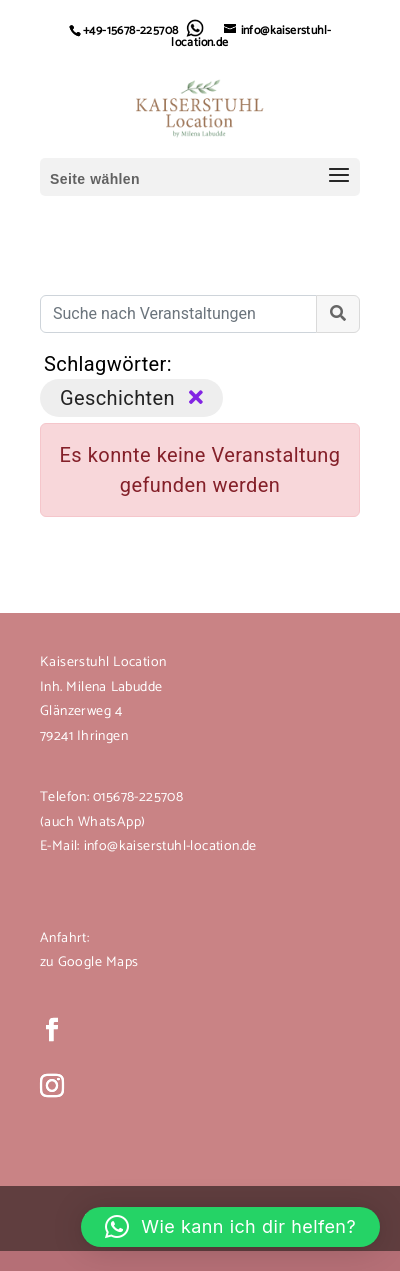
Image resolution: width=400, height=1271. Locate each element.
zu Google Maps (89, 962)
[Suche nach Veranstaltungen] (178, 314)
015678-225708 (136, 797)
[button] (230, 1227)
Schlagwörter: (108, 364)
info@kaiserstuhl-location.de (170, 846)
